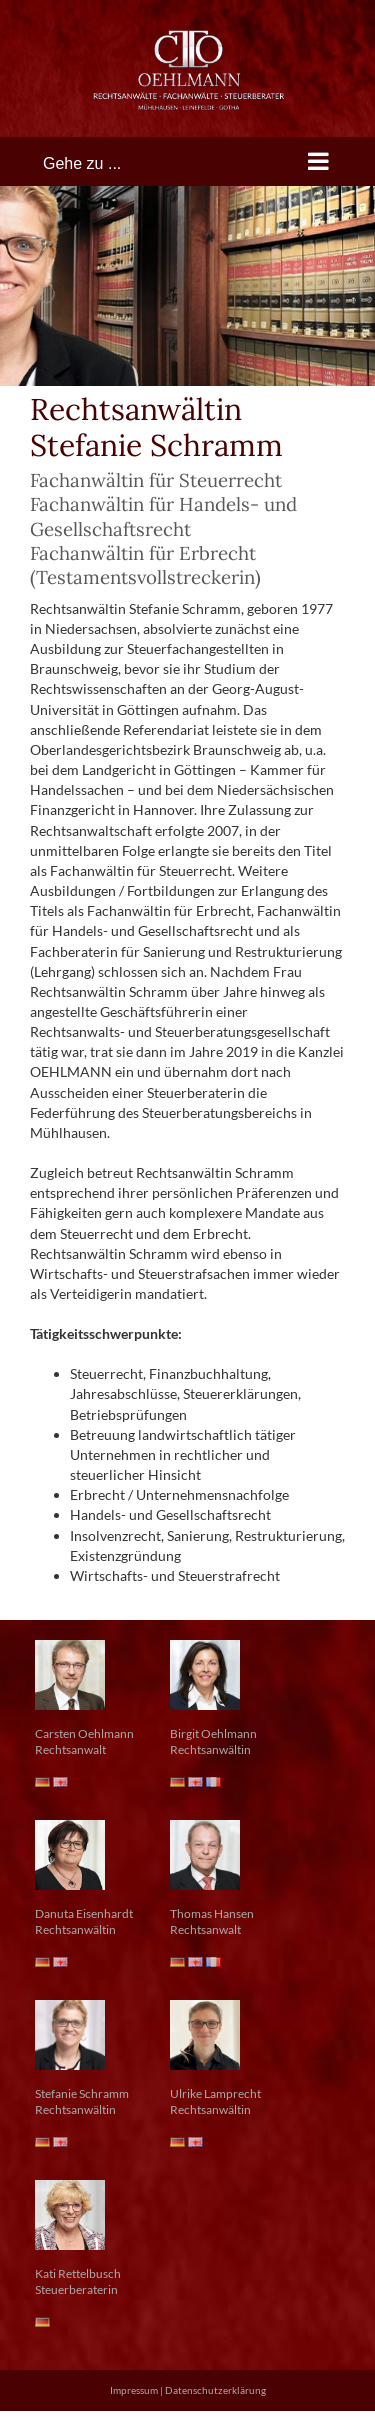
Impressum (134, 2390)
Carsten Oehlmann (84, 1733)
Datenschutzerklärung (215, 2390)
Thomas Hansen (212, 1913)
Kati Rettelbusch (78, 2273)
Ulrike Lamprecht (215, 2093)
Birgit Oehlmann (213, 1733)
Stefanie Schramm (82, 2093)
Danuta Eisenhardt (84, 1913)
